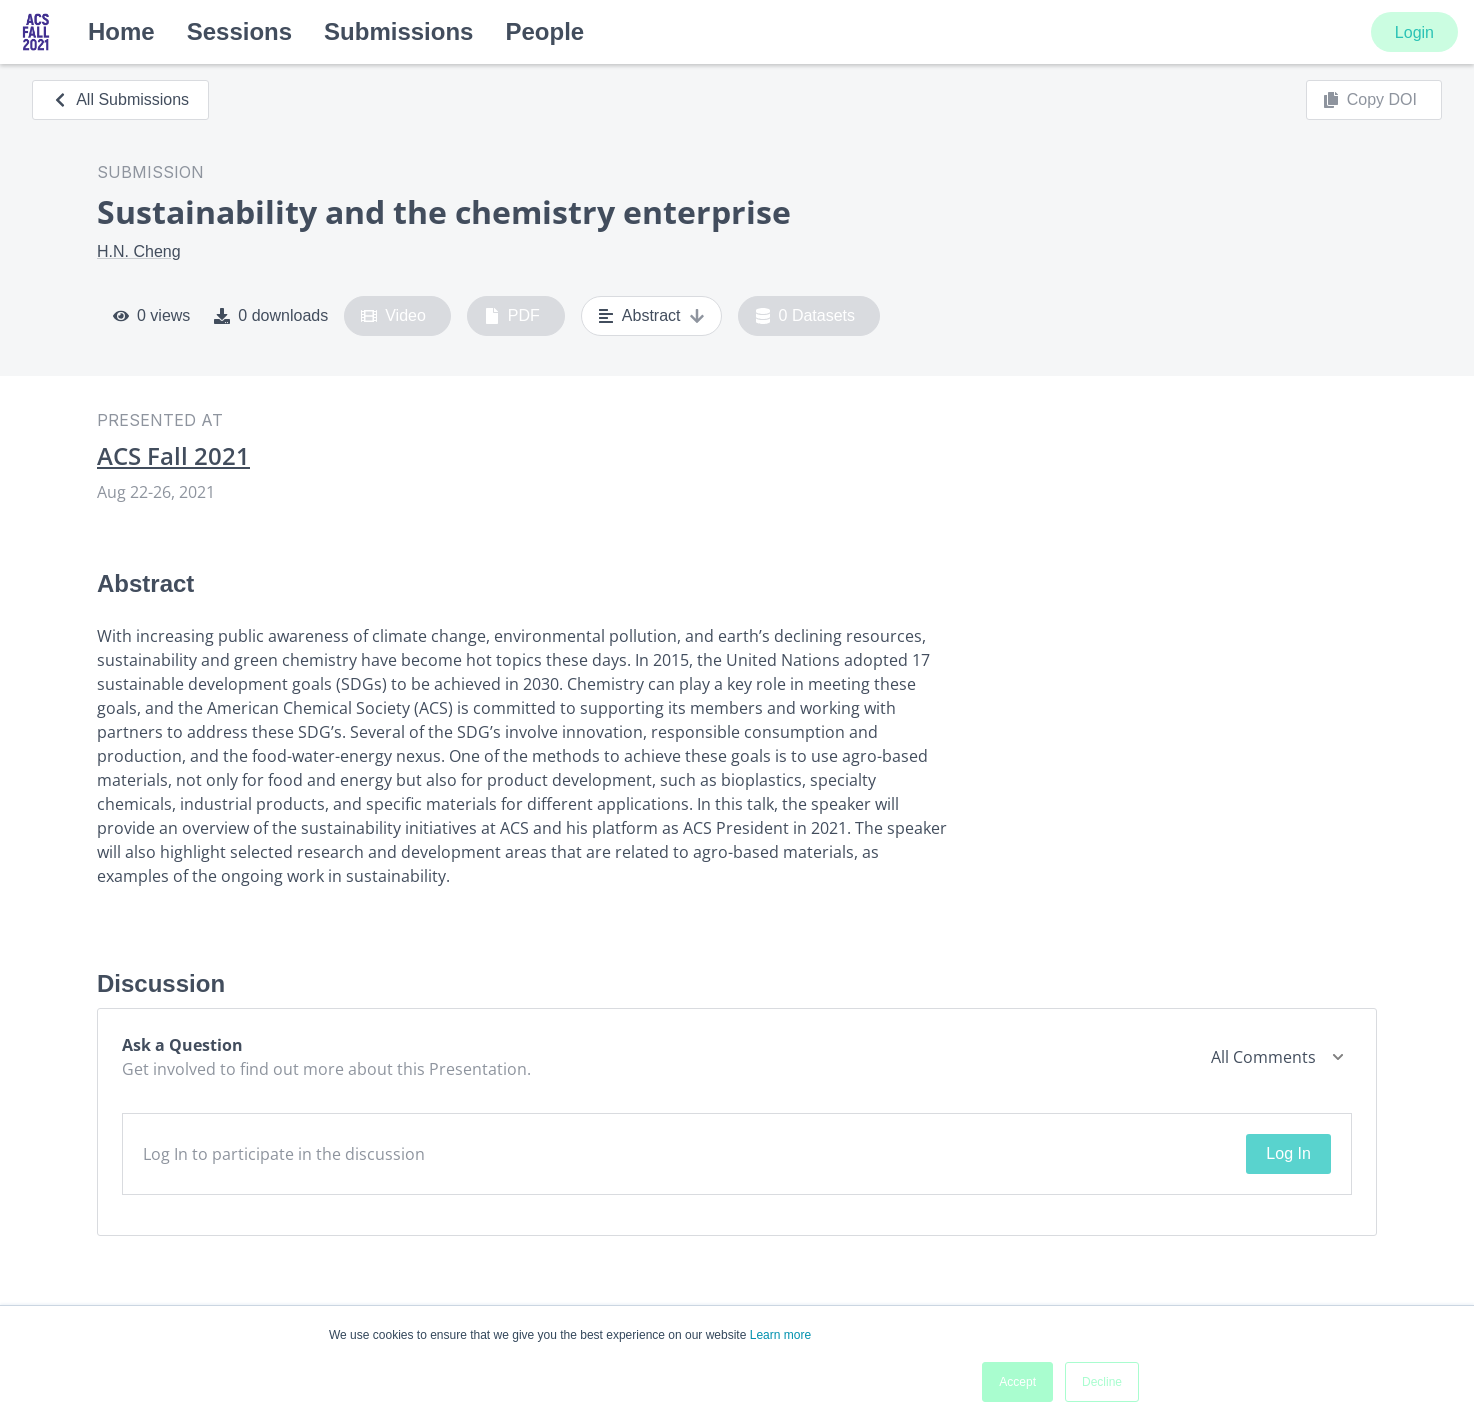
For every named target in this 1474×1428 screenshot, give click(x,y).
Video (393, 316)
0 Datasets (805, 316)
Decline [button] (1102, 1382)
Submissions (398, 31)
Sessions (239, 31)
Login (1414, 32)
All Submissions (120, 99)
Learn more (780, 1335)
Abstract (651, 316)
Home (121, 31)
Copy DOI (1370, 100)
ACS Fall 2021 (173, 456)
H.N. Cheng (139, 251)
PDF (512, 316)
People (544, 31)
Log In (1288, 1153)
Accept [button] (1017, 1382)
